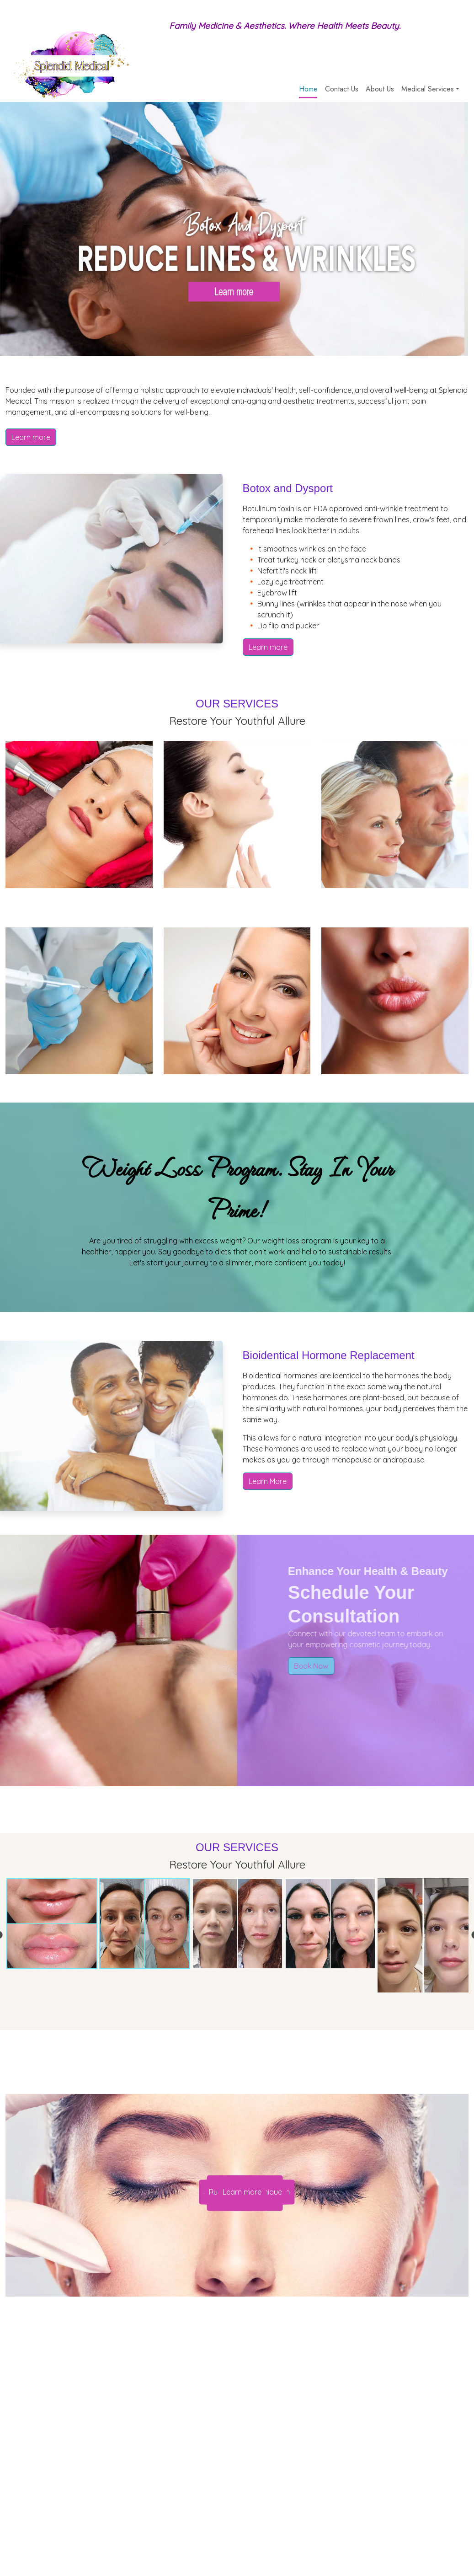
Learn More (268, 1481)
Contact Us (341, 89)
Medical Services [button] (427, 89)
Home (308, 89)
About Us (380, 89)
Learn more (30, 437)
